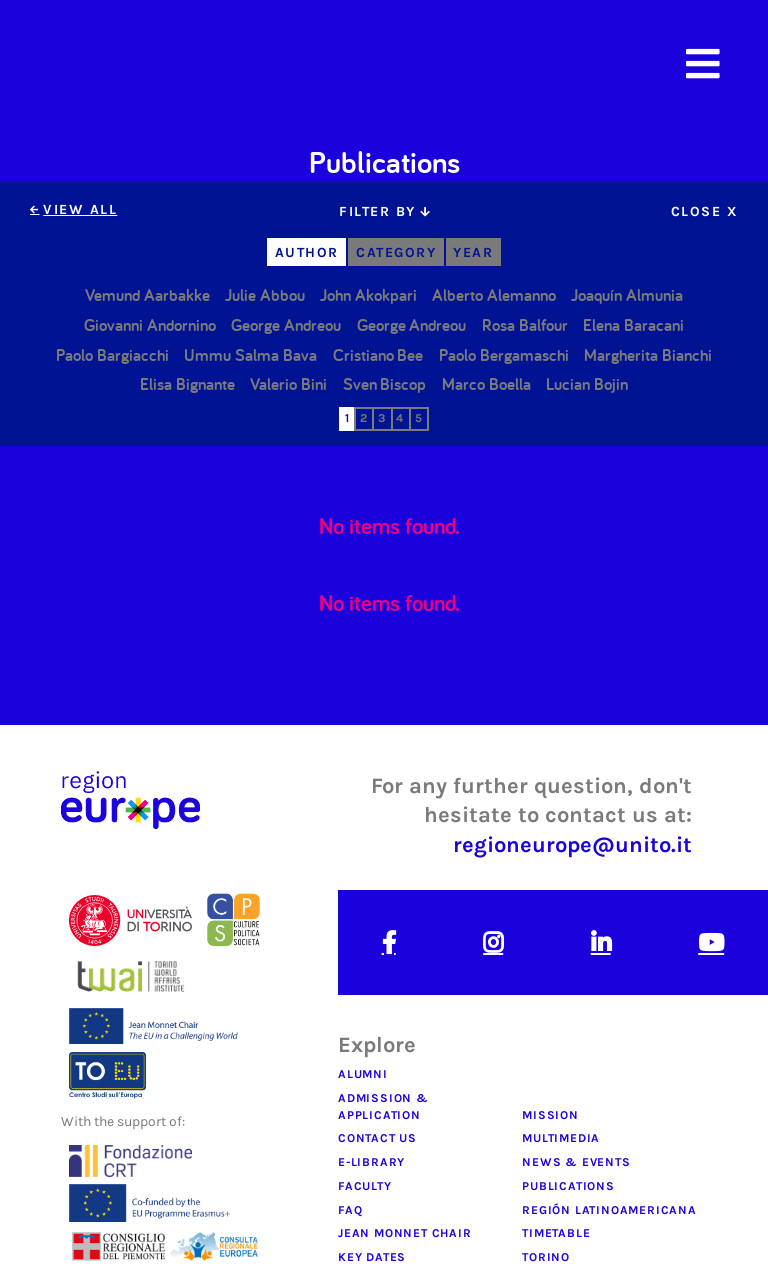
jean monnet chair (405, 1233)
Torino (546, 1257)
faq (350, 1210)
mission (550, 1115)
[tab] (383, 211)
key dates (372, 1257)
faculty (365, 1186)
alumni (363, 1074)
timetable (556, 1233)
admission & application (383, 1106)
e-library (371, 1162)
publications (568, 1186)
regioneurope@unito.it (572, 844)
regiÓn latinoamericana (609, 1210)
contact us (377, 1138)
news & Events (576, 1162)
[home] (154, 64)
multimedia (561, 1138)
